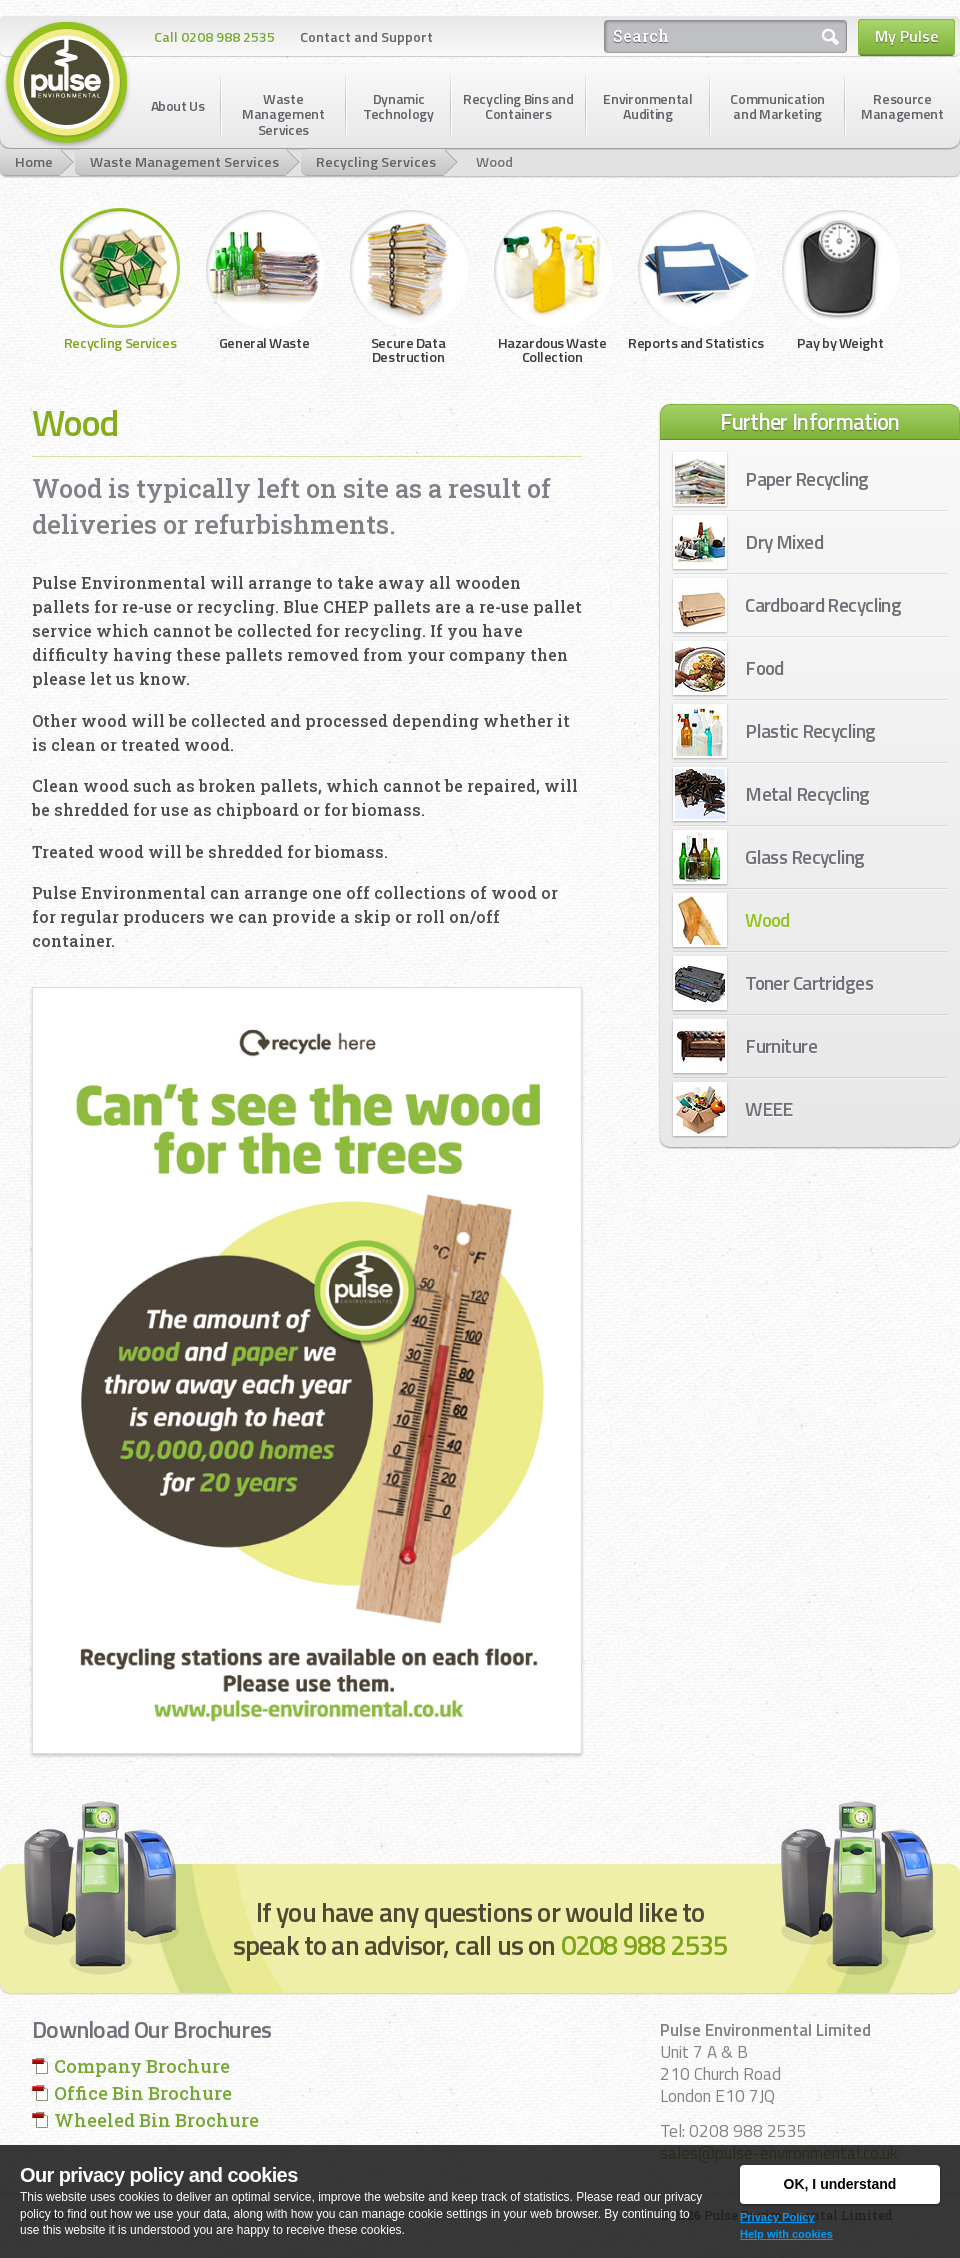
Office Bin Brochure (143, 2093)
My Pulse (906, 36)
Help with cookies (786, 2234)
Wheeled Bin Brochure (156, 2120)
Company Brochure (142, 2066)
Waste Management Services (184, 162)
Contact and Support (366, 36)
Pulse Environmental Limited (67, 84)
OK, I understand (840, 2184)
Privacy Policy (777, 2217)
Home (34, 162)
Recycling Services (376, 162)
